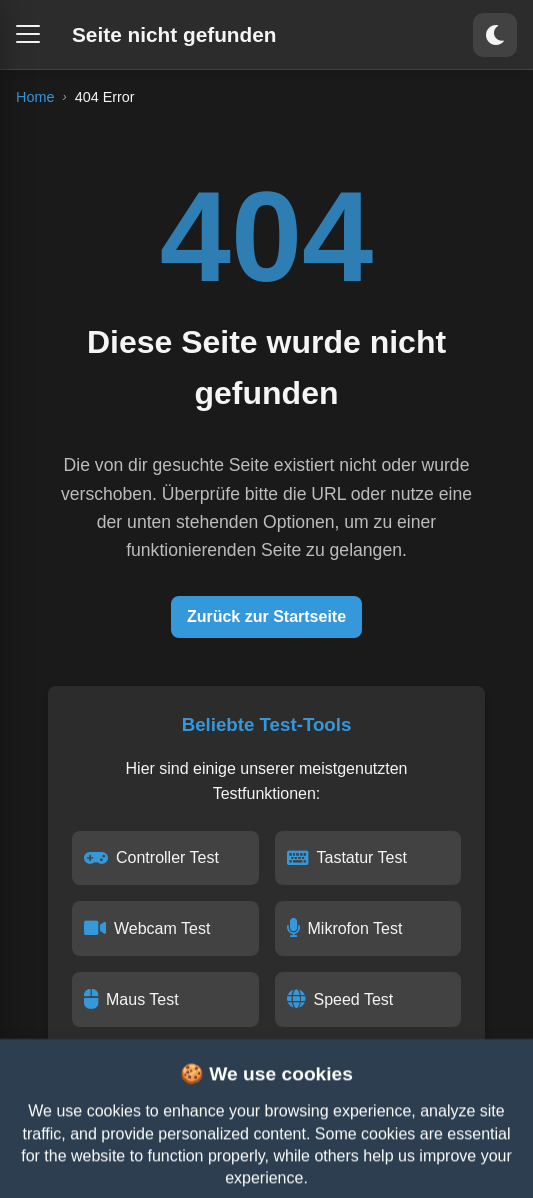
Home (35, 97)
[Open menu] (28, 34)
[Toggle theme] (495, 35)
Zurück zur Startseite (266, 616)
